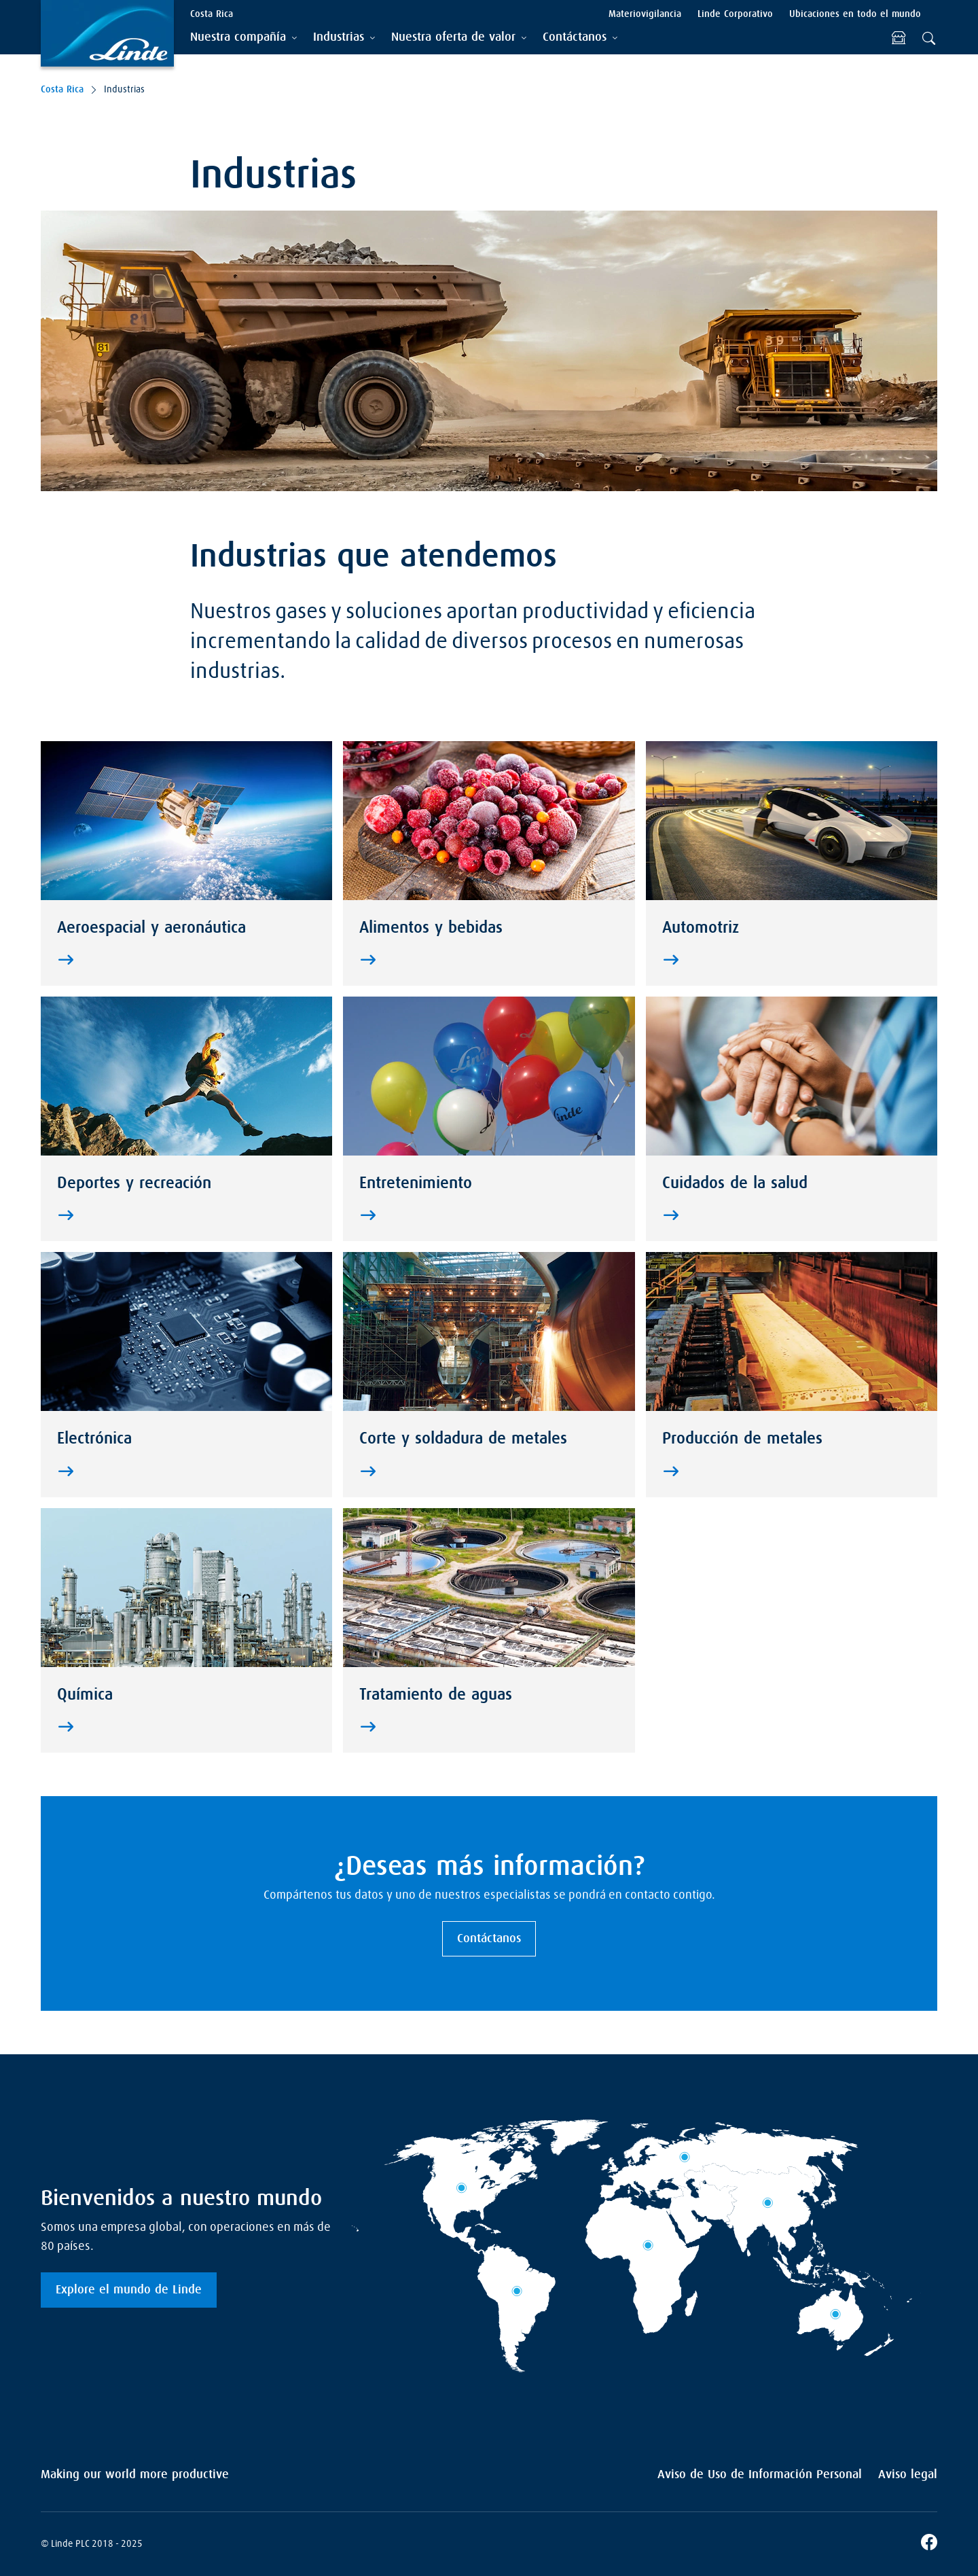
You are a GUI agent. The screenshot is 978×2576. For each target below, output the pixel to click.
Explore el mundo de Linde (129, 2290)
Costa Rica (62, 89)
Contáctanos (489, 1939)
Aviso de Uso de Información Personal (759, 2475)
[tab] (243, 38)
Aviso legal (907, 2475)
